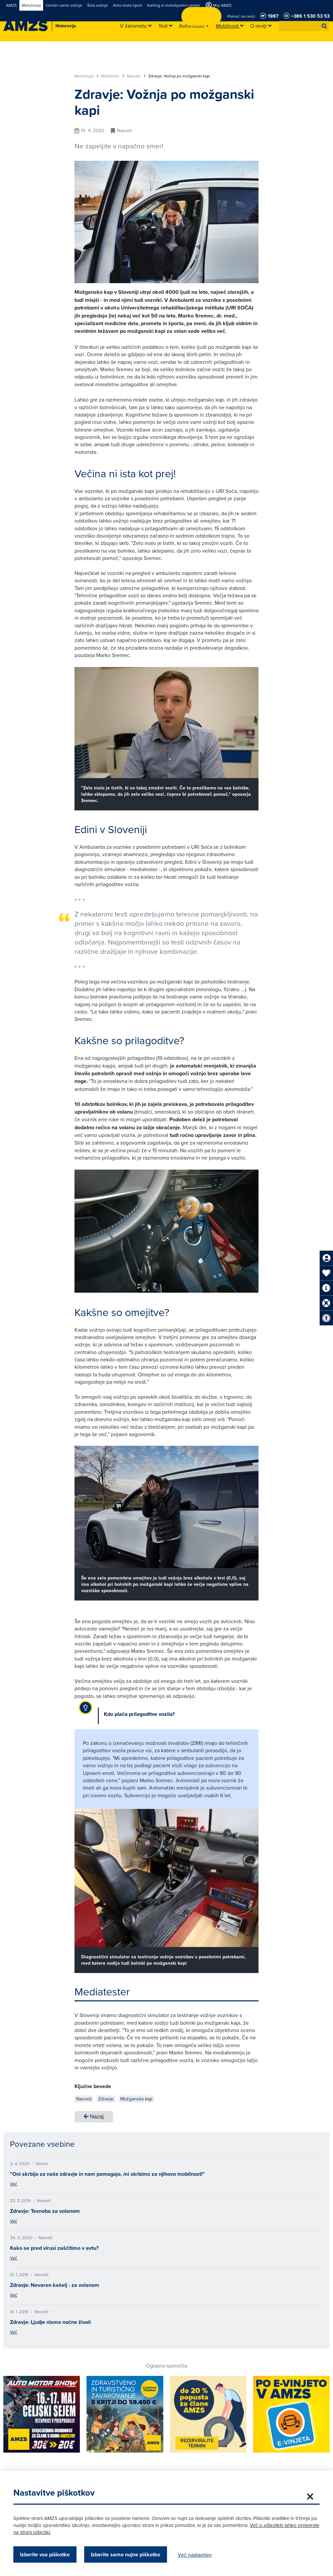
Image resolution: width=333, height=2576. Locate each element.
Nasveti (136, 76)
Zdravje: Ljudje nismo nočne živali (50, 2322)
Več (13, 2184)
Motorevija (86, 76)
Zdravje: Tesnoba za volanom (45, 2211)
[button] (324, 26)
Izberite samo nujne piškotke (125, 2554)
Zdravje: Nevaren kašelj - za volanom (54, 2285)
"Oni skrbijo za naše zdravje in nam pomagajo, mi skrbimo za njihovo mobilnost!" (107, 2174)
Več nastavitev (195, 2554)
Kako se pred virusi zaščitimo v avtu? (54, 2248)
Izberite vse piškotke (45, 2554)
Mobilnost (112, 76)
